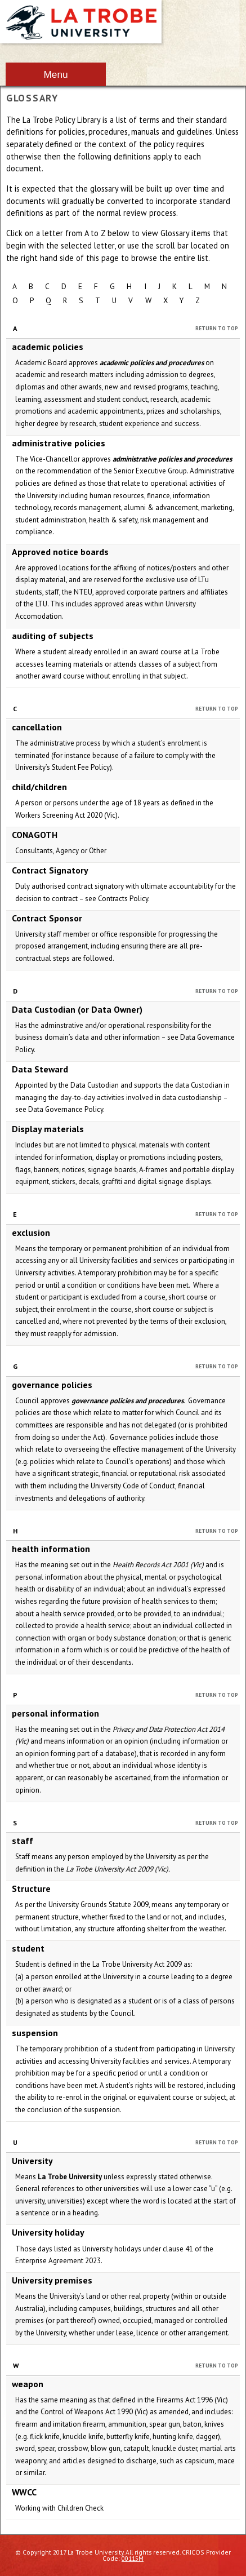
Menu (55, 74)
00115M (133, 2558)
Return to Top (216, 328)
